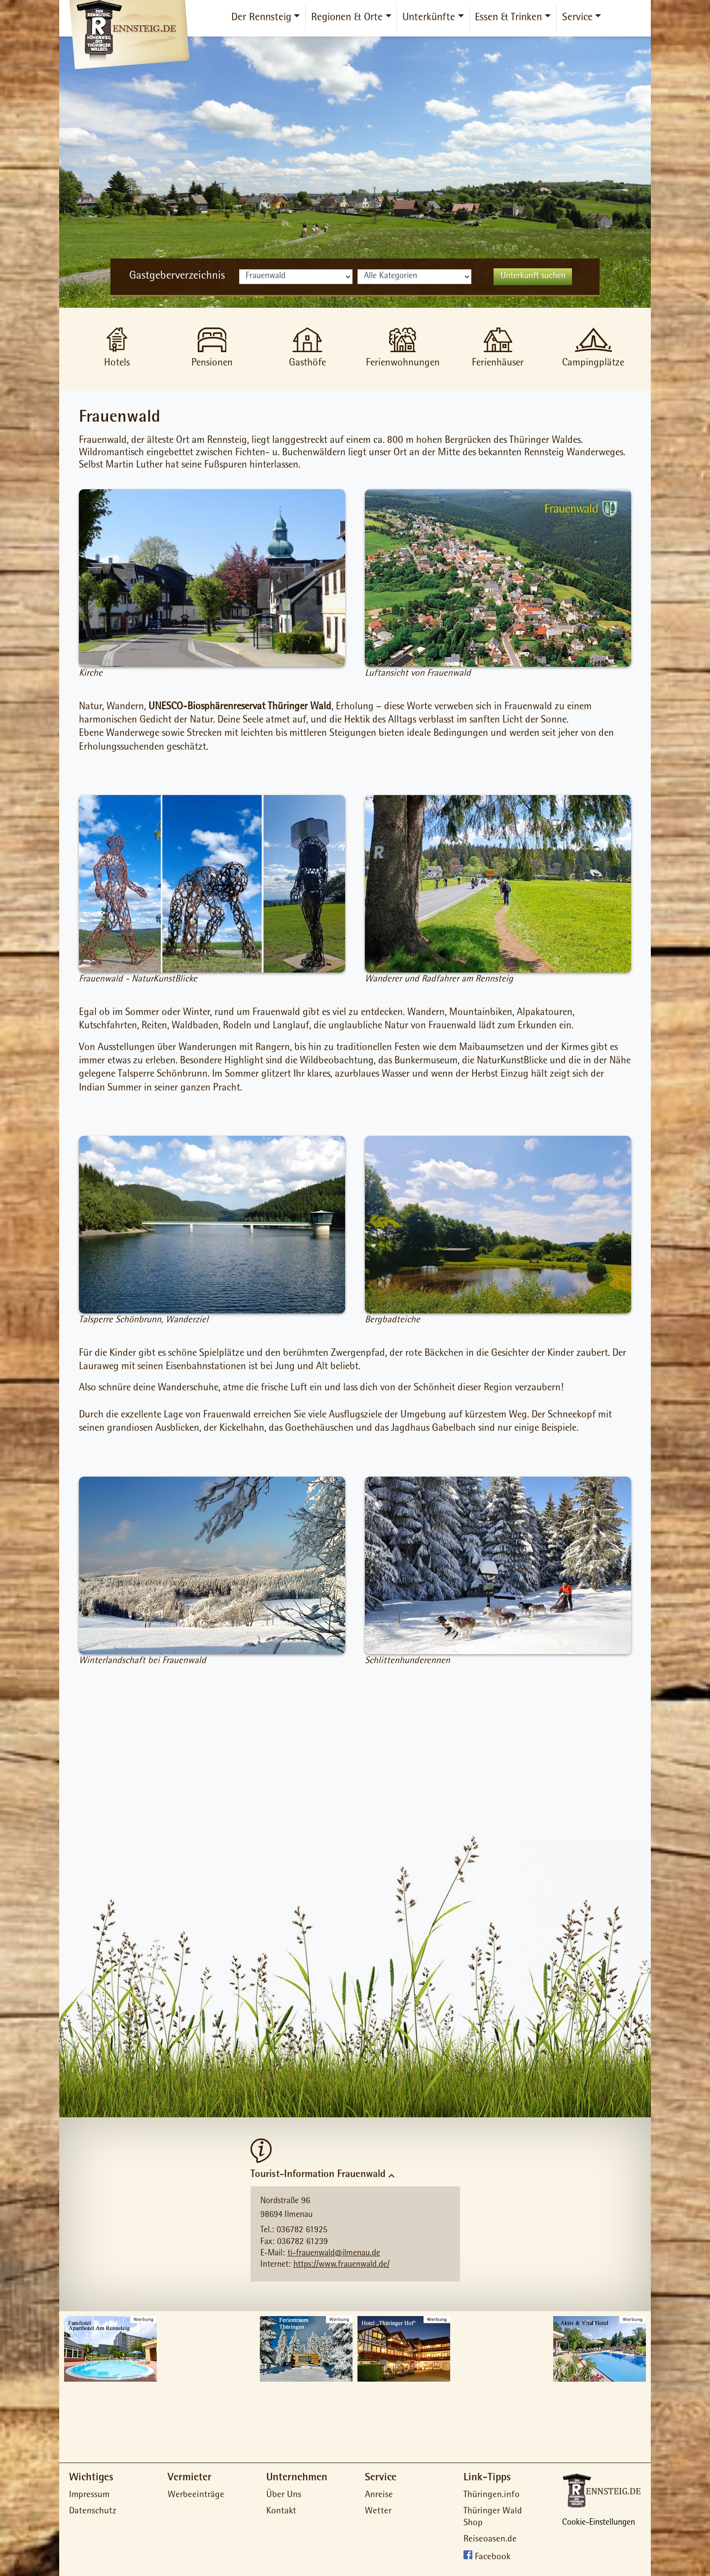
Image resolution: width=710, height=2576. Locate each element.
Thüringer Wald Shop (492, 2518)
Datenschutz (92, 2511)
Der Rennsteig (261, 18)
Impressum (89, 2495)
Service (577, 18)
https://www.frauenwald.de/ (341, 2265)
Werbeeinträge (196, 2495)
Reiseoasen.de (490, 2539)
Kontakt (281, 2511)
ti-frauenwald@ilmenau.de (333, 2253)
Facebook (492, 2557)
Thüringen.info (491, 2495)
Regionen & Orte (347, 18)
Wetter (378, 2511)
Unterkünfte (428, 18)
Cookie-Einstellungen (598, 2523)
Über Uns (283, 2495)
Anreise (379, 2495)
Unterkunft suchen (533, 276)
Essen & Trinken (508, 18)
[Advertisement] (355, 1757)
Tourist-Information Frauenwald (318, 2175)
